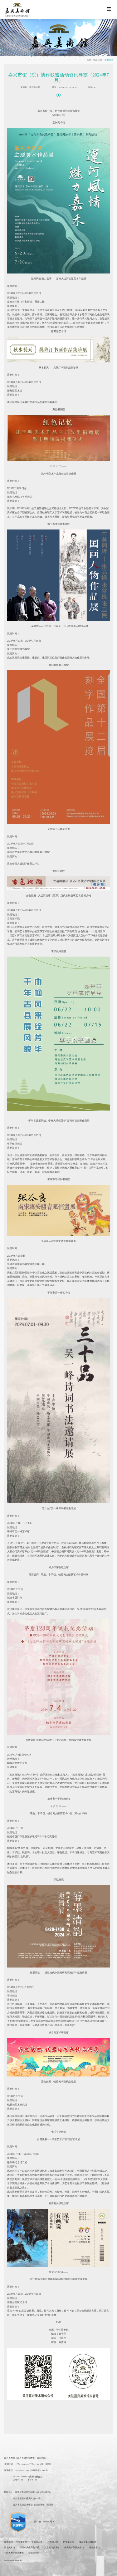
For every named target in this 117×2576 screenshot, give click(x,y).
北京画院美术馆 (52, 2547)
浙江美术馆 (94, 2547)
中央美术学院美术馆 (74, 2547)
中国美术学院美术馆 (14, 2553)
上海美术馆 (37, 2542)
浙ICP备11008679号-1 (44, 2521)
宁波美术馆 (33, 2553)
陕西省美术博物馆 (87, 2542)
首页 (89, 60)
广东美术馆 (68, 2542)
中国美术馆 (21, 2542)
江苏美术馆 (52, 2542)
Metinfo (18, 2560)
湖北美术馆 (9, 2547)
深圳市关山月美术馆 (29, 2547)
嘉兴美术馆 (34, 87)
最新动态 (109, 60)
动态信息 (97, 60)
